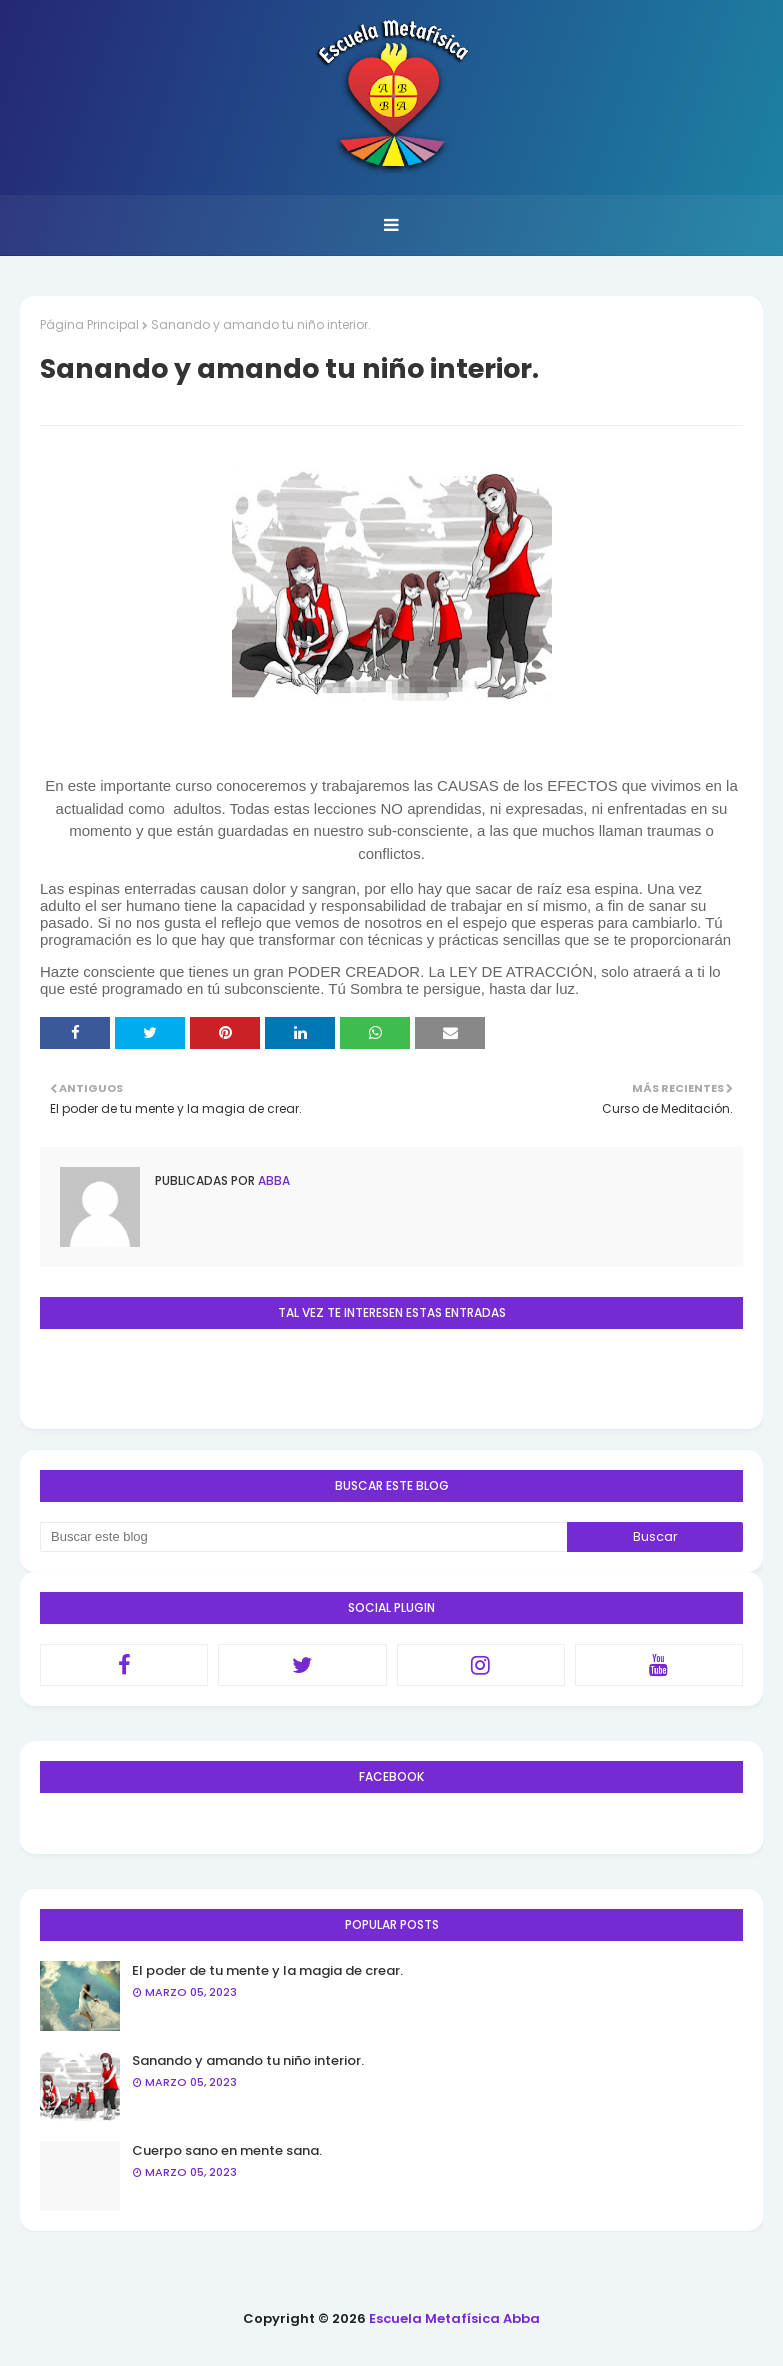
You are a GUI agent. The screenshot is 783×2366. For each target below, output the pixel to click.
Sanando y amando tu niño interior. (248, 2060)
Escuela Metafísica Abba (454, 2318)
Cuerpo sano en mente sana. (227, 2150)
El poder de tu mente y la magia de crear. (267, 1970)
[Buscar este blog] (303, 1537)
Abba (272, 1180)
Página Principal (89, 324)
